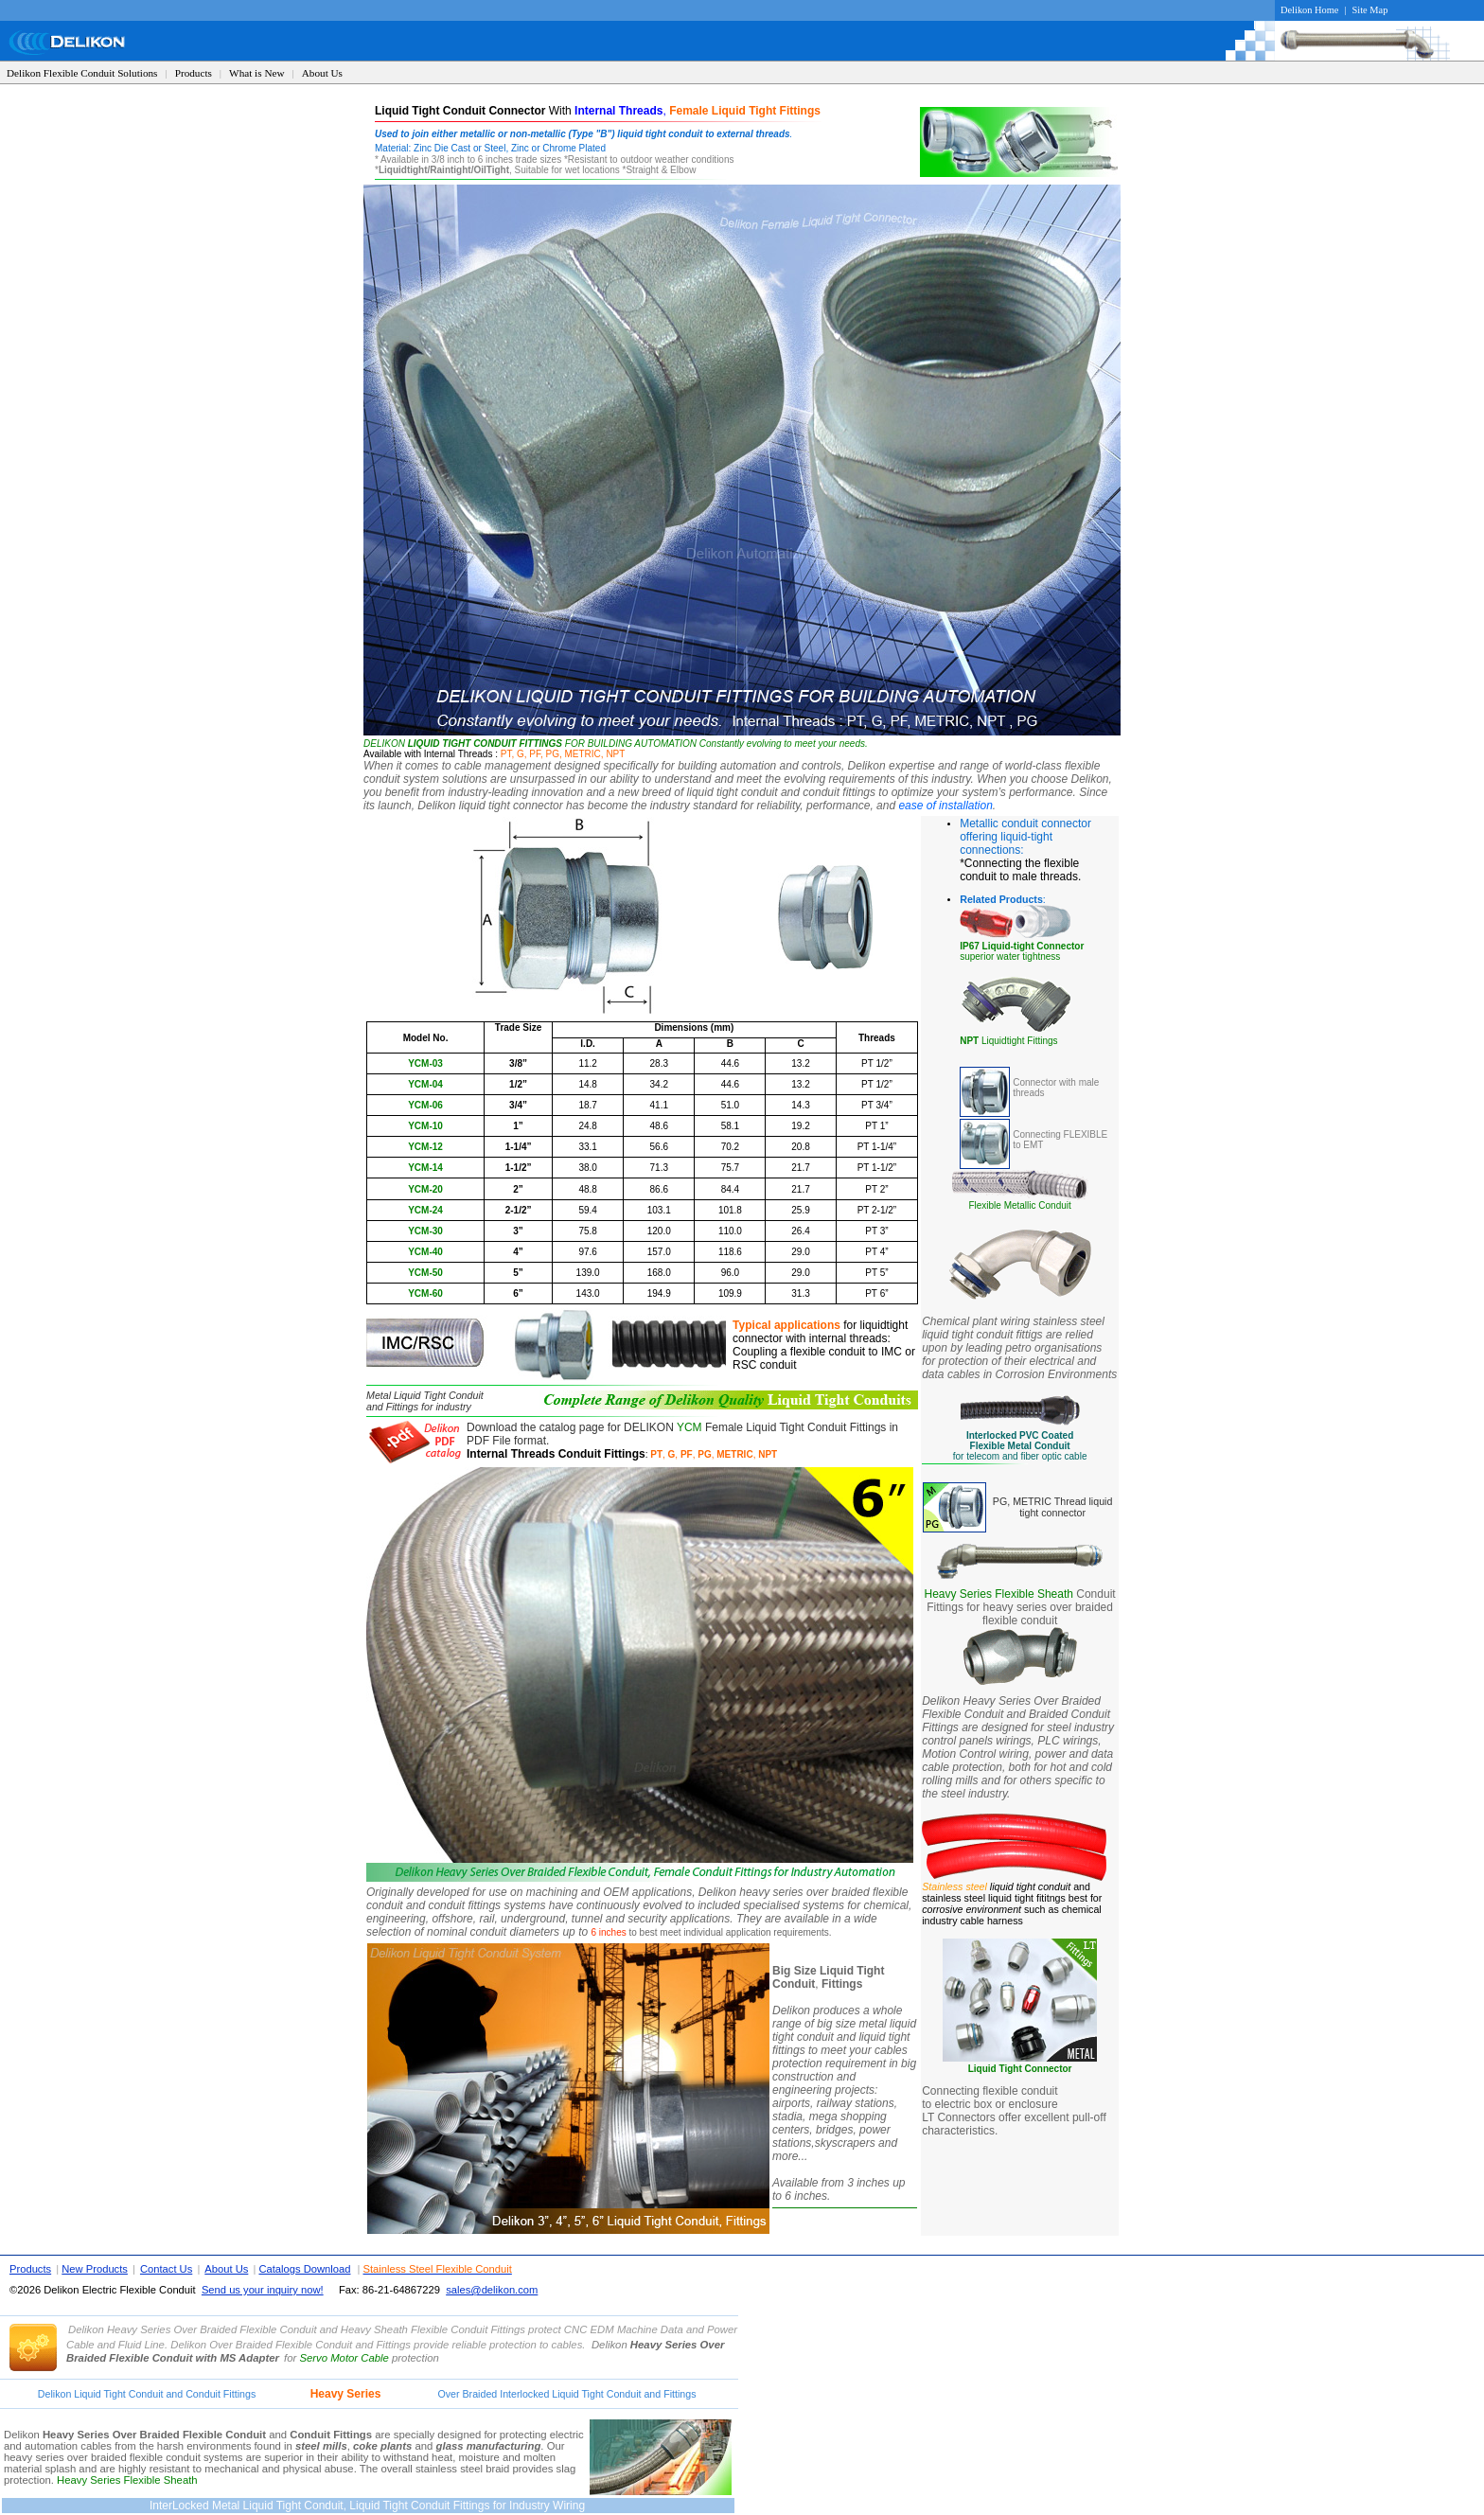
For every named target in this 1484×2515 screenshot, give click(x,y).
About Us (322, 73)
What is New (256, 73)
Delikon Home (1309, 10)
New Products (95, 2269)
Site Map (1370, 10)
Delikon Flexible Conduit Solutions (82, 73)
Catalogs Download (304, 2269)
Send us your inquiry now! (263, 2289)
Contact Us (166, 2269)
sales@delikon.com (492, 2289)
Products (193, 73)
